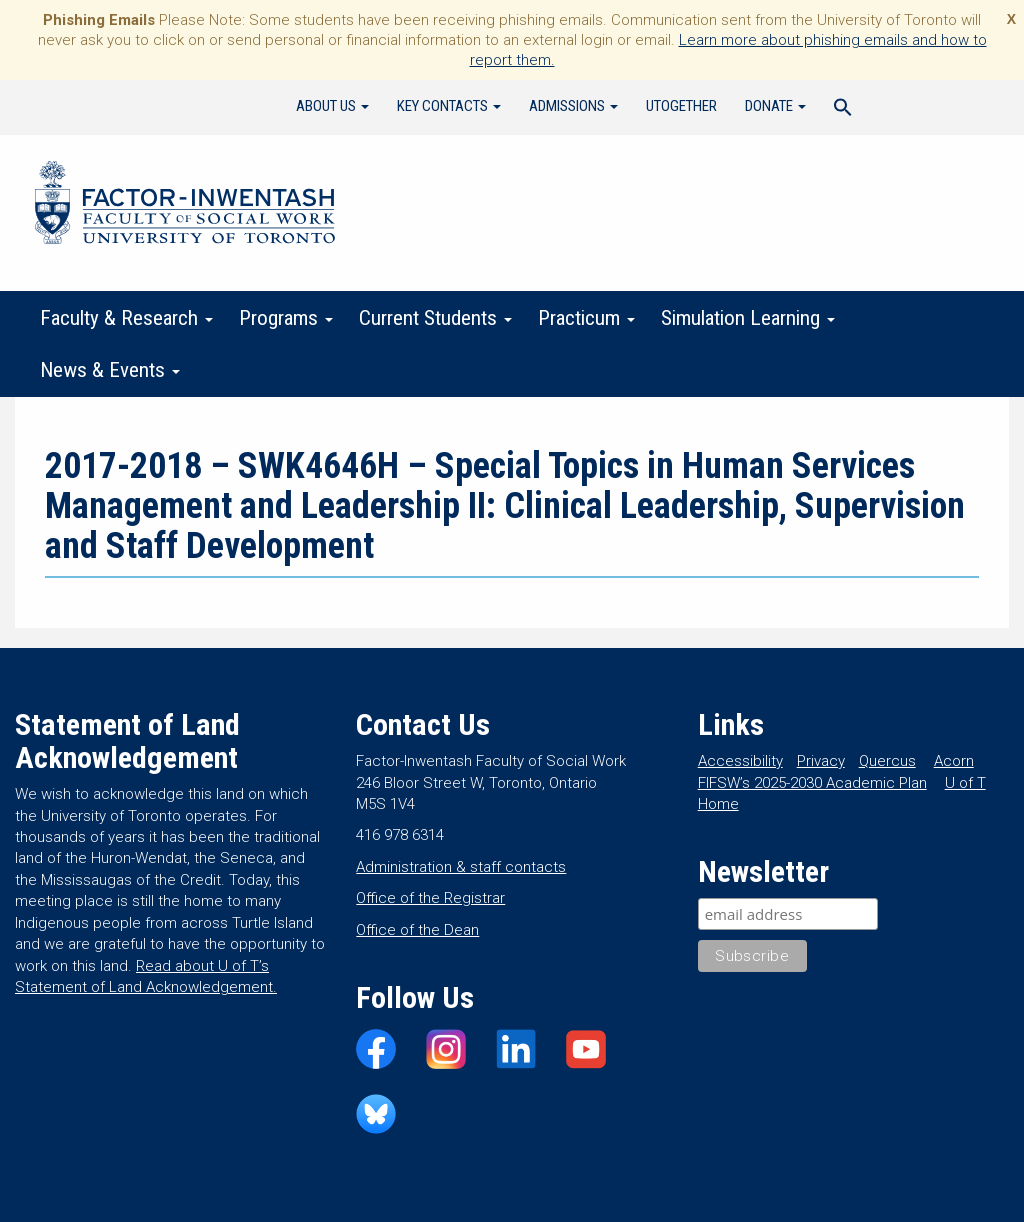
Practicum (586, 318)
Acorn (954, 761)
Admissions (573, 106)
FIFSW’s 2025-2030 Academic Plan (812, 783)
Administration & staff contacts (461, 867)
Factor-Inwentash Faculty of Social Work (185, 206)
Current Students (435, 318)
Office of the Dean (417, 930)
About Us (332, 106)
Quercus (887, 761)
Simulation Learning (748, 318)
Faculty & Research (126, 318)
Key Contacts (449, 106)
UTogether (681, 106)
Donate (775, 106)
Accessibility (740, 761)
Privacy (821, 761)
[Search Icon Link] (843, 110)
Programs (286, 318)
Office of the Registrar (430, 898)
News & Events (110, 370)
